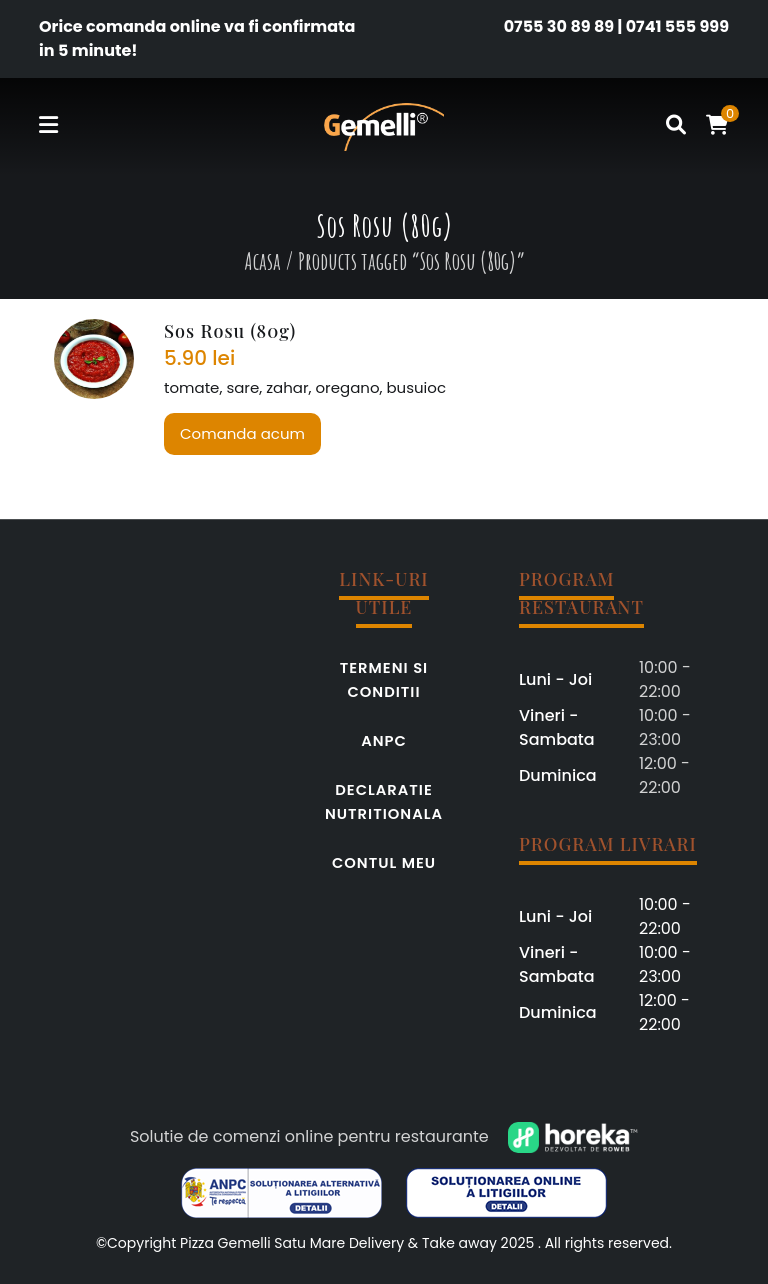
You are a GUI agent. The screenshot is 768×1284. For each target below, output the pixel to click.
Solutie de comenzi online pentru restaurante (309, 1136)
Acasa (262, 261)
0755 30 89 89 (559, 26)
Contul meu (384, 863)
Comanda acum (242, 433)
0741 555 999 (677, 26)
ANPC (384, 741)
